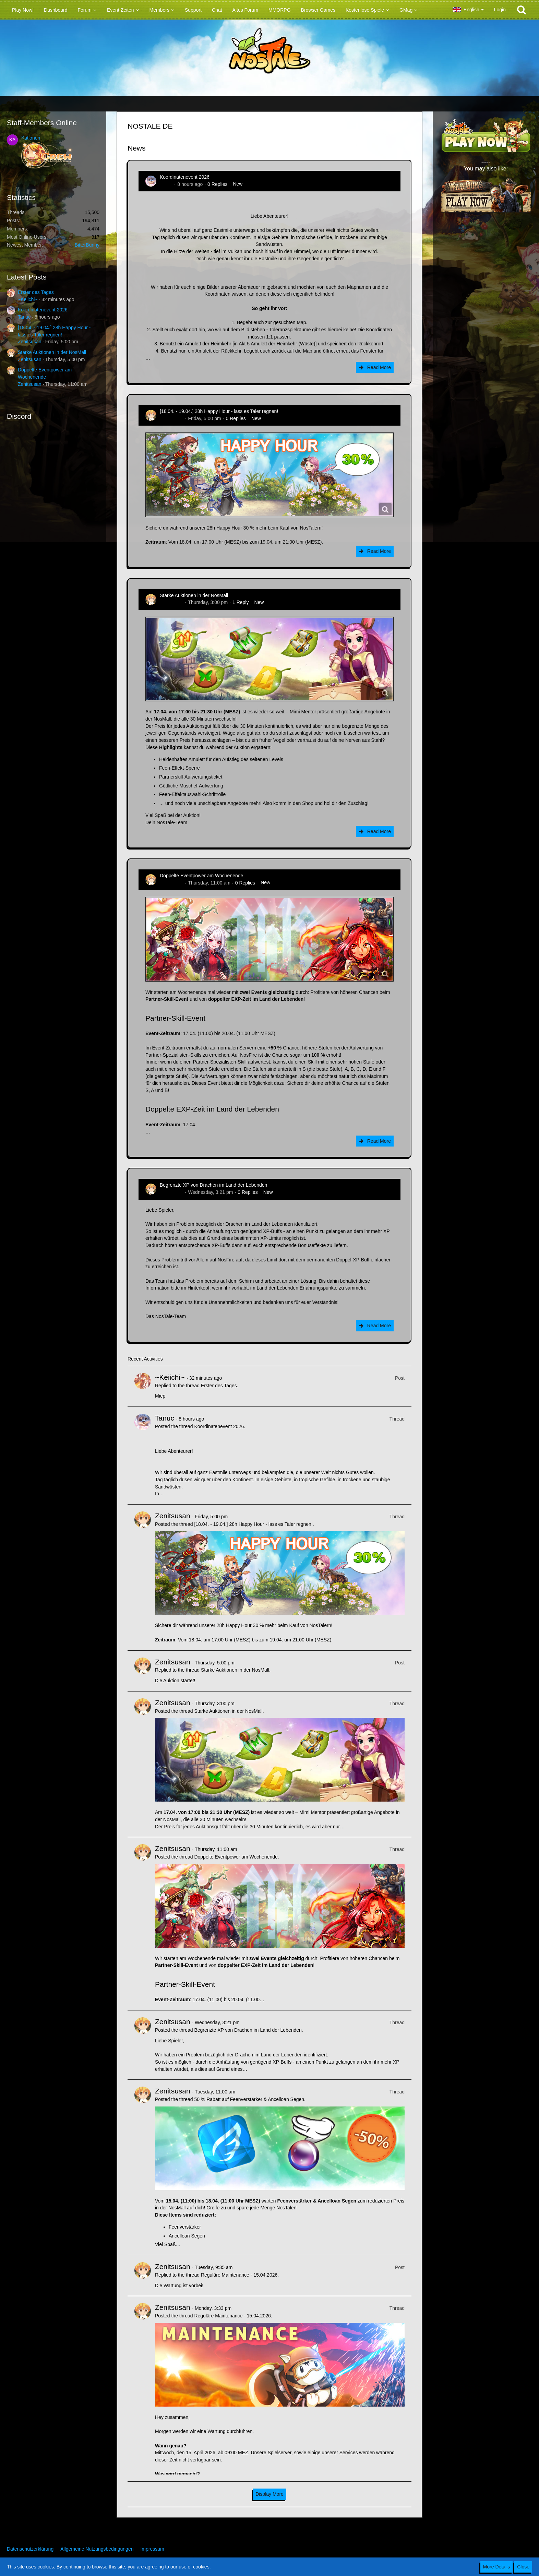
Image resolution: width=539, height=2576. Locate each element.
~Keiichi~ (28, 299)
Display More (269, 2494)
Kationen (30, 138)
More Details (496, 2566)
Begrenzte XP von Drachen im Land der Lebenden (213, 1185)
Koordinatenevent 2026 (43, 309)
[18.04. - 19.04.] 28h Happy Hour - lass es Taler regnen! (219, 411)
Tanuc (24, 317)
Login (500, 9)
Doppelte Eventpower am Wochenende (201, 875)
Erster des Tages (36, 292)
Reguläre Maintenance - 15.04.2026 (239, 2275)
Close (523, 2566)
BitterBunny (87, 245)
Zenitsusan (29, 341)
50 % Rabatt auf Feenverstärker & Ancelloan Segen (249, 2099)
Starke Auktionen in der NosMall (52, 352)
